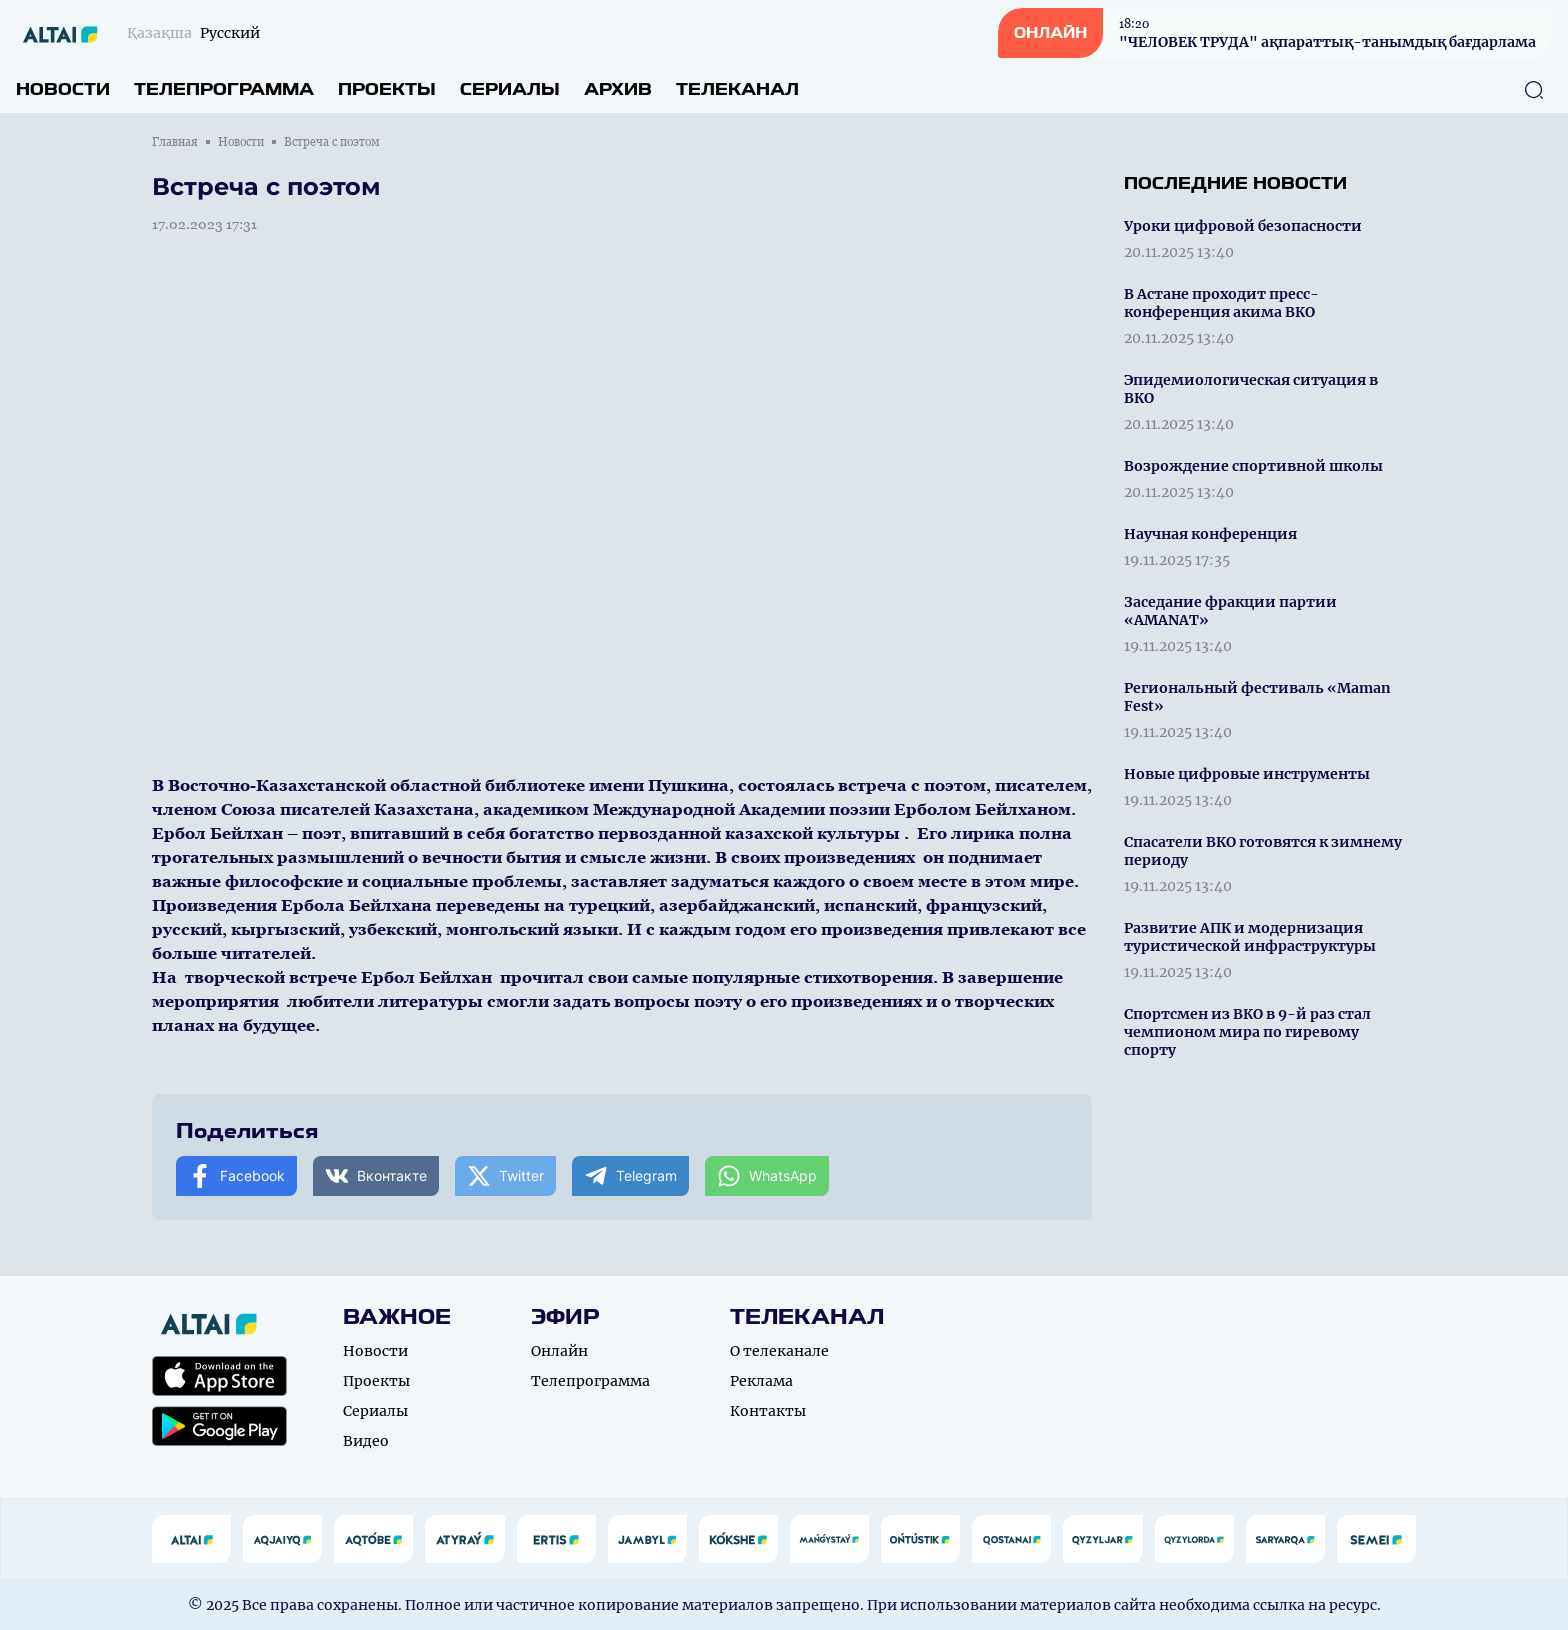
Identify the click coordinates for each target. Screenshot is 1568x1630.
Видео (366, 1441)
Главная (175, 142)
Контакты (768, 1411)
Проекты (387, 89)
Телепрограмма (224, 89)
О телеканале (779, 1351)
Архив (618, 89)
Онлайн (559, 1351)
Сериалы (510, 89)
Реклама (761, 1381)
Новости (63, 89)
